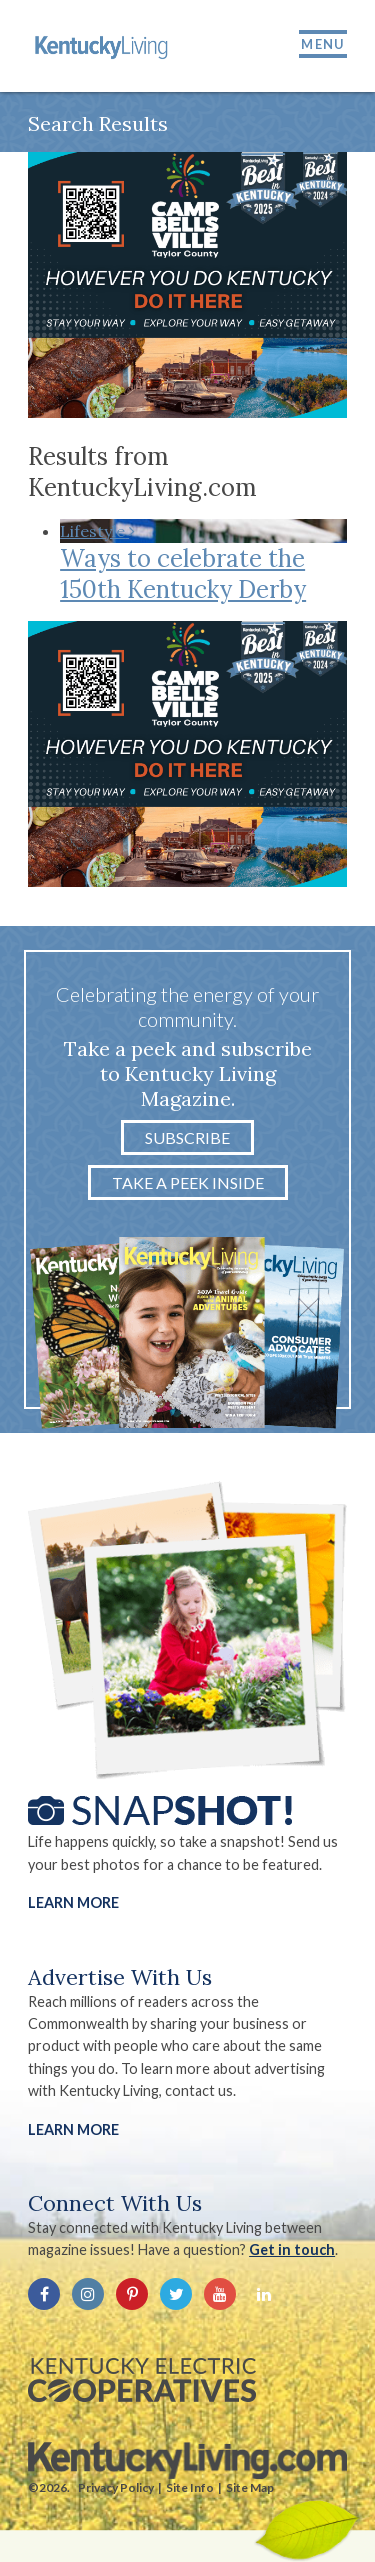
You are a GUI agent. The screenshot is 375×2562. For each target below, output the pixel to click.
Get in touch (292, 2249)
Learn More (73, 1902)
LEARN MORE (73, 2129)
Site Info (190, 2487)
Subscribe (187, 1137)
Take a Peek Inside (188, 1182)
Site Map (250, 2487)
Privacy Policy (116, 2487)
